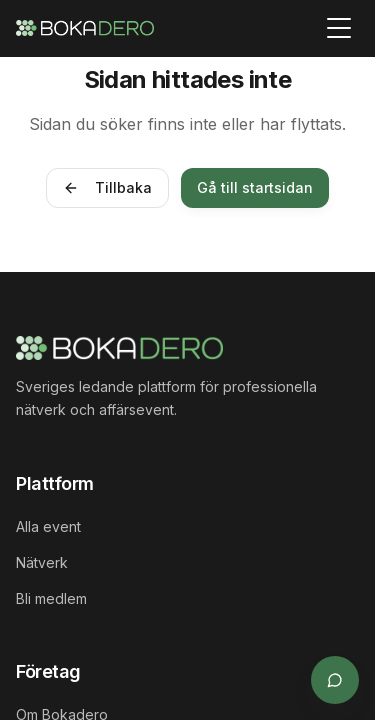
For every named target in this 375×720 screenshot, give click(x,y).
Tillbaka (107, 187)
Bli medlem (51, 598)
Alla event (48, 526)
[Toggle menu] (339, 28)
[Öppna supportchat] (335, 680)
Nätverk (42, 562)
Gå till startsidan (255, 187)
